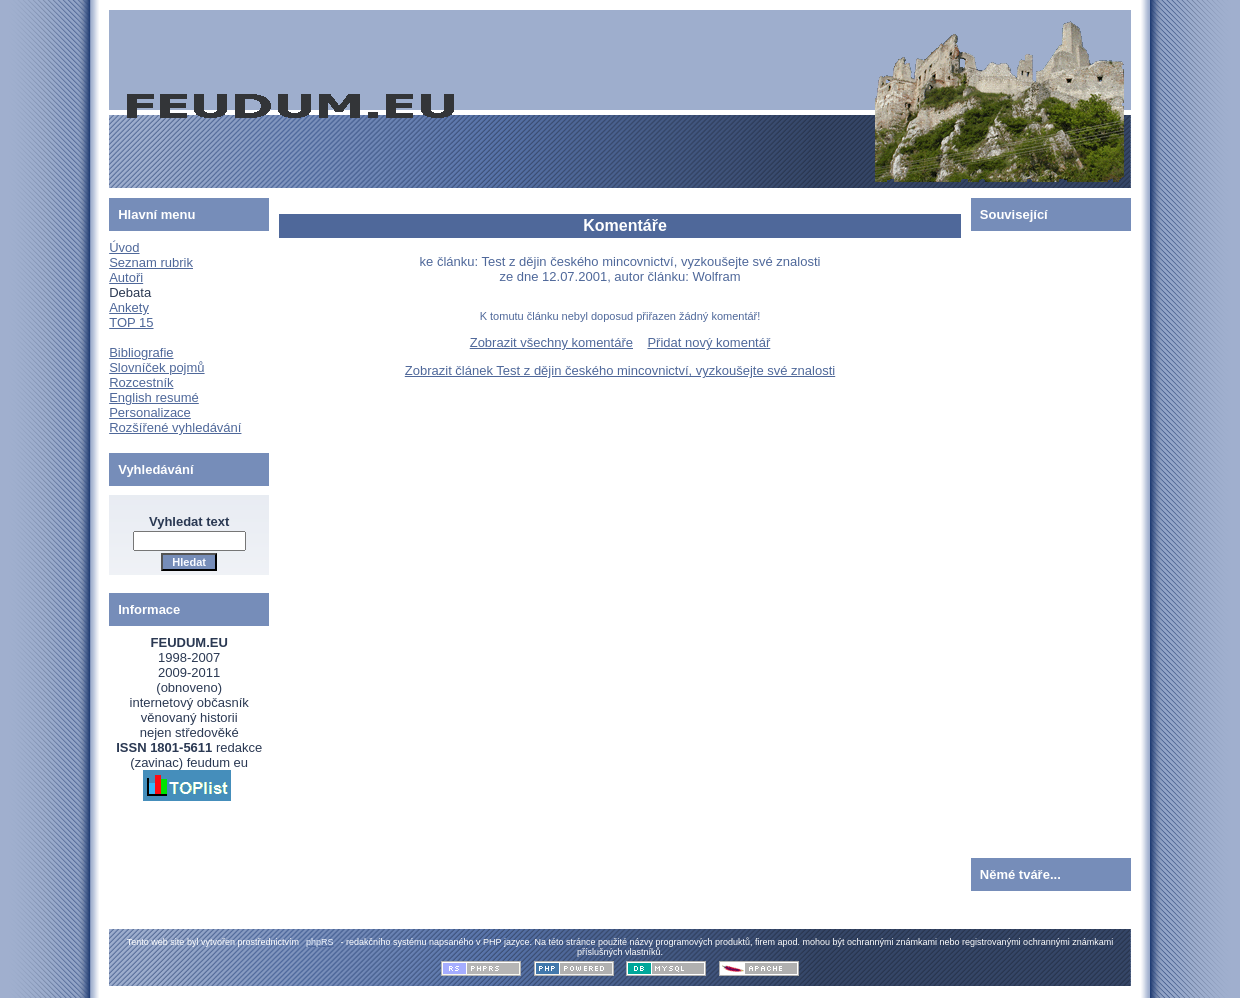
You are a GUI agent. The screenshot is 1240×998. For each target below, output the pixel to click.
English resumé (154, 397)
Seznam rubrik (151, 262)
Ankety (129, 307)
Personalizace (150, 412)
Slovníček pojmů (156, 367)
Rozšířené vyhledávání (175, 427)
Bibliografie (141, 352)
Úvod (124, 247)
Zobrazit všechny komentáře (551, 342)
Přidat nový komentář (708, 342)
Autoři (126, 277)
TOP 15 (131, 322)
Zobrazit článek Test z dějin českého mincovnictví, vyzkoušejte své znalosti (620, 370)
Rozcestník (141, 382)
